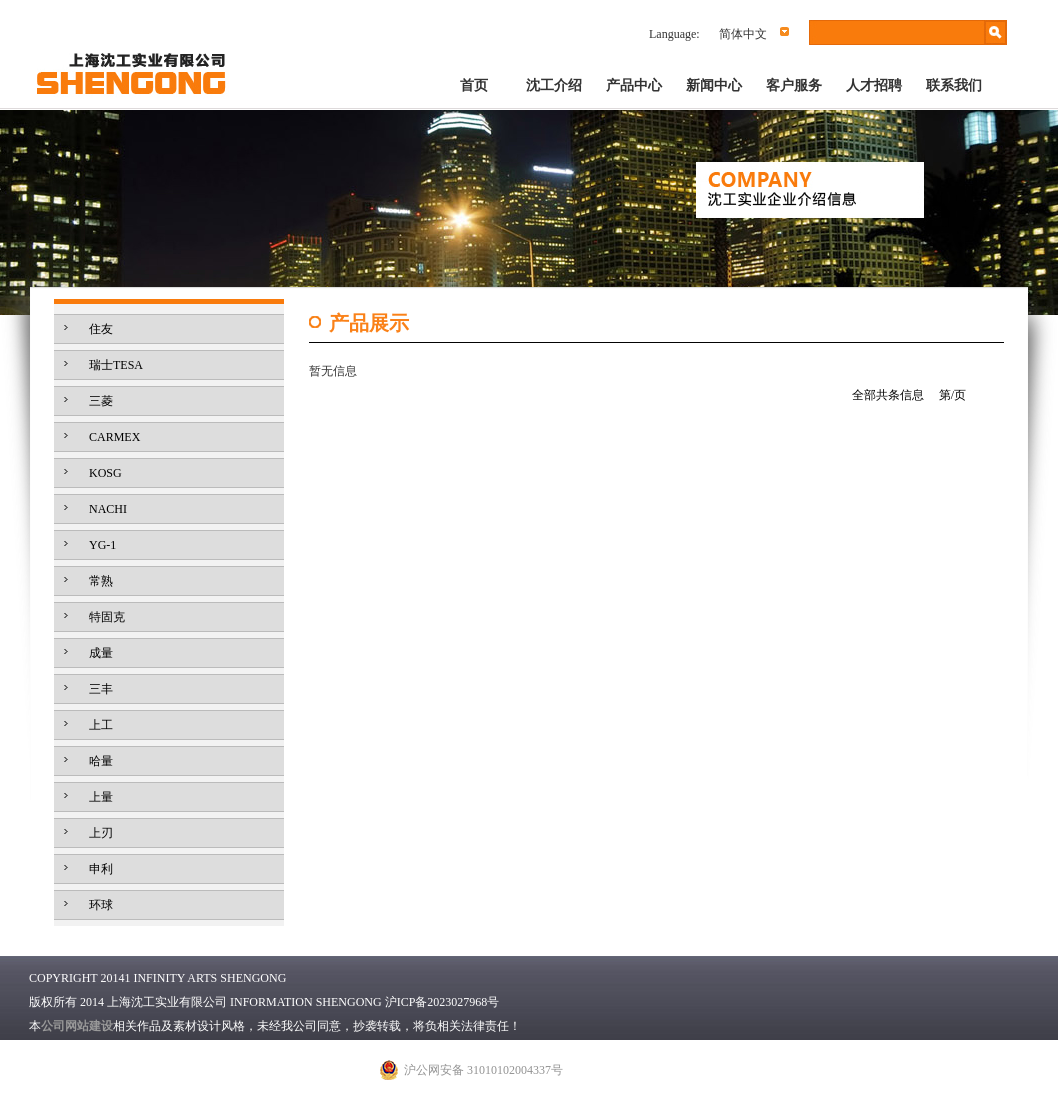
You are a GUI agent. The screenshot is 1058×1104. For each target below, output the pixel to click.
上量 (101, 797)
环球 (101, 905)
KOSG (105, 473)
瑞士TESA (116, 365)
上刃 (101, 833)
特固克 (107, 617)
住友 (101, 329)
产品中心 (634, 85)
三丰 (101, 689)
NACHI (108, 509)
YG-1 (102, 545)
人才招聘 (874, 85)
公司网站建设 (77, 1026)
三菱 (101, 401)
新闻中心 (714, 85)
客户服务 (794, 85)
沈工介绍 (554, 85)
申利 (101, 869)
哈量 (101, 761)
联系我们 (954, 85)
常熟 (101, 581)
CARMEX (114, 437)
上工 (101, 725)
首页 (474, 85)
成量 (101, 653)
